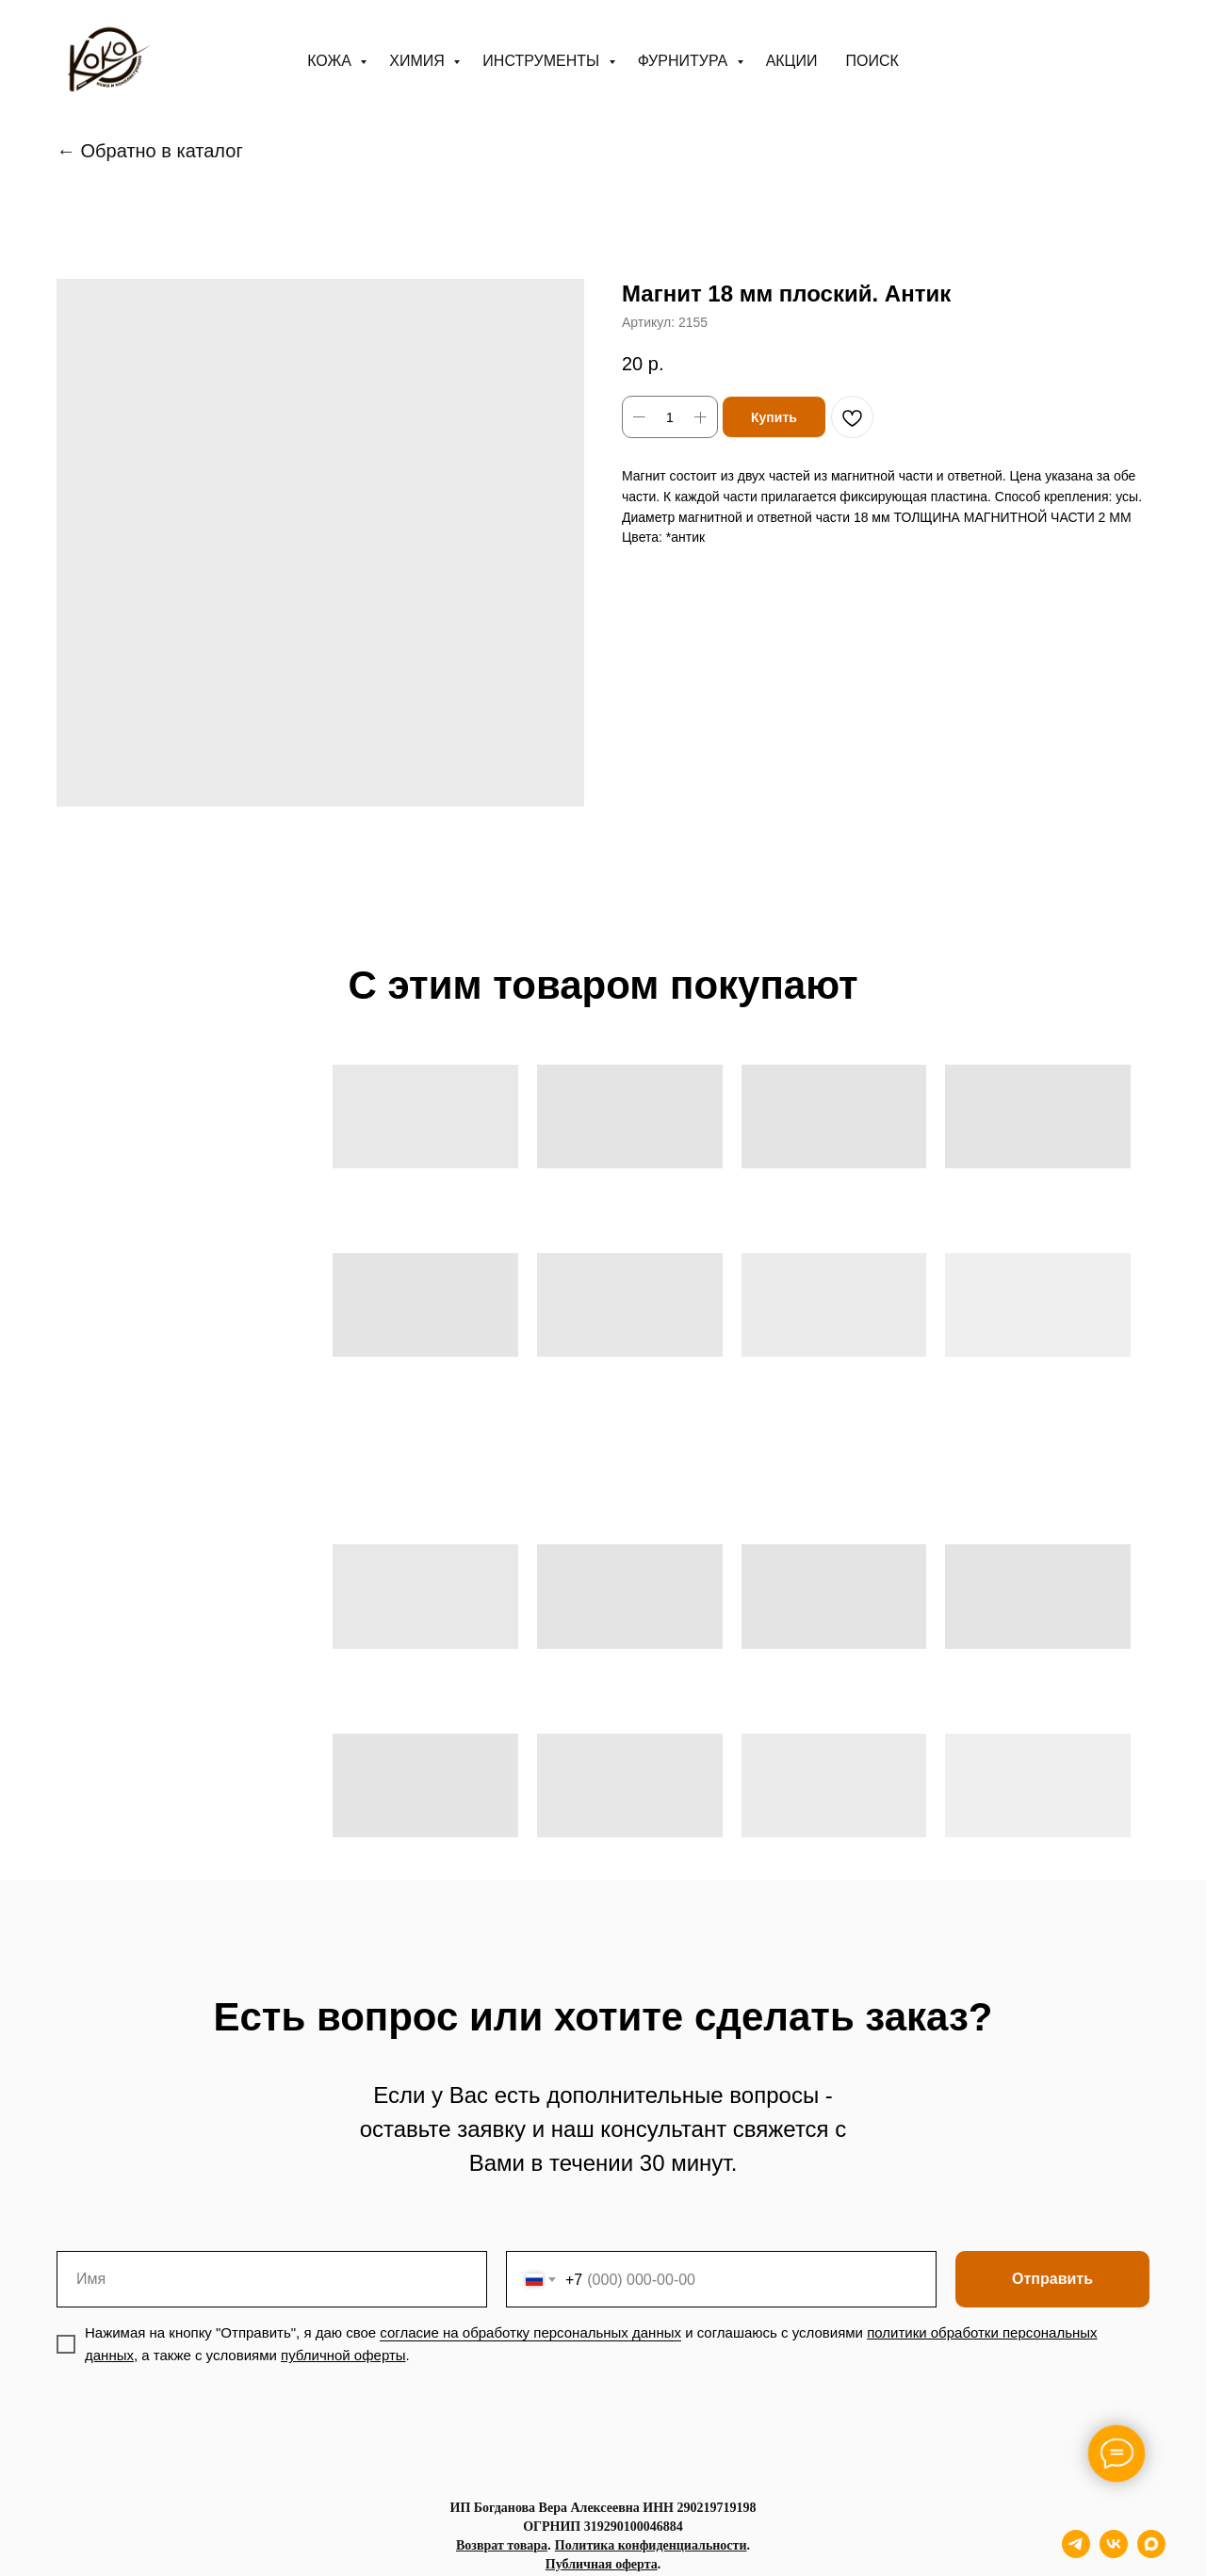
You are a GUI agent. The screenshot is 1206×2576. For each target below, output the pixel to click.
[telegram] (1076, 2553)
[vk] (1114, 2553)
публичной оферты (343, 2355)
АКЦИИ (792, 61)
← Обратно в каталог (150, 150)
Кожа (331, 61)
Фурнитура (685, 61)
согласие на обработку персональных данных (530, 2332)
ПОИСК (871, 61)
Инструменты (542, 61)
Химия (418, 61)
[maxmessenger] (1151, 2553)
